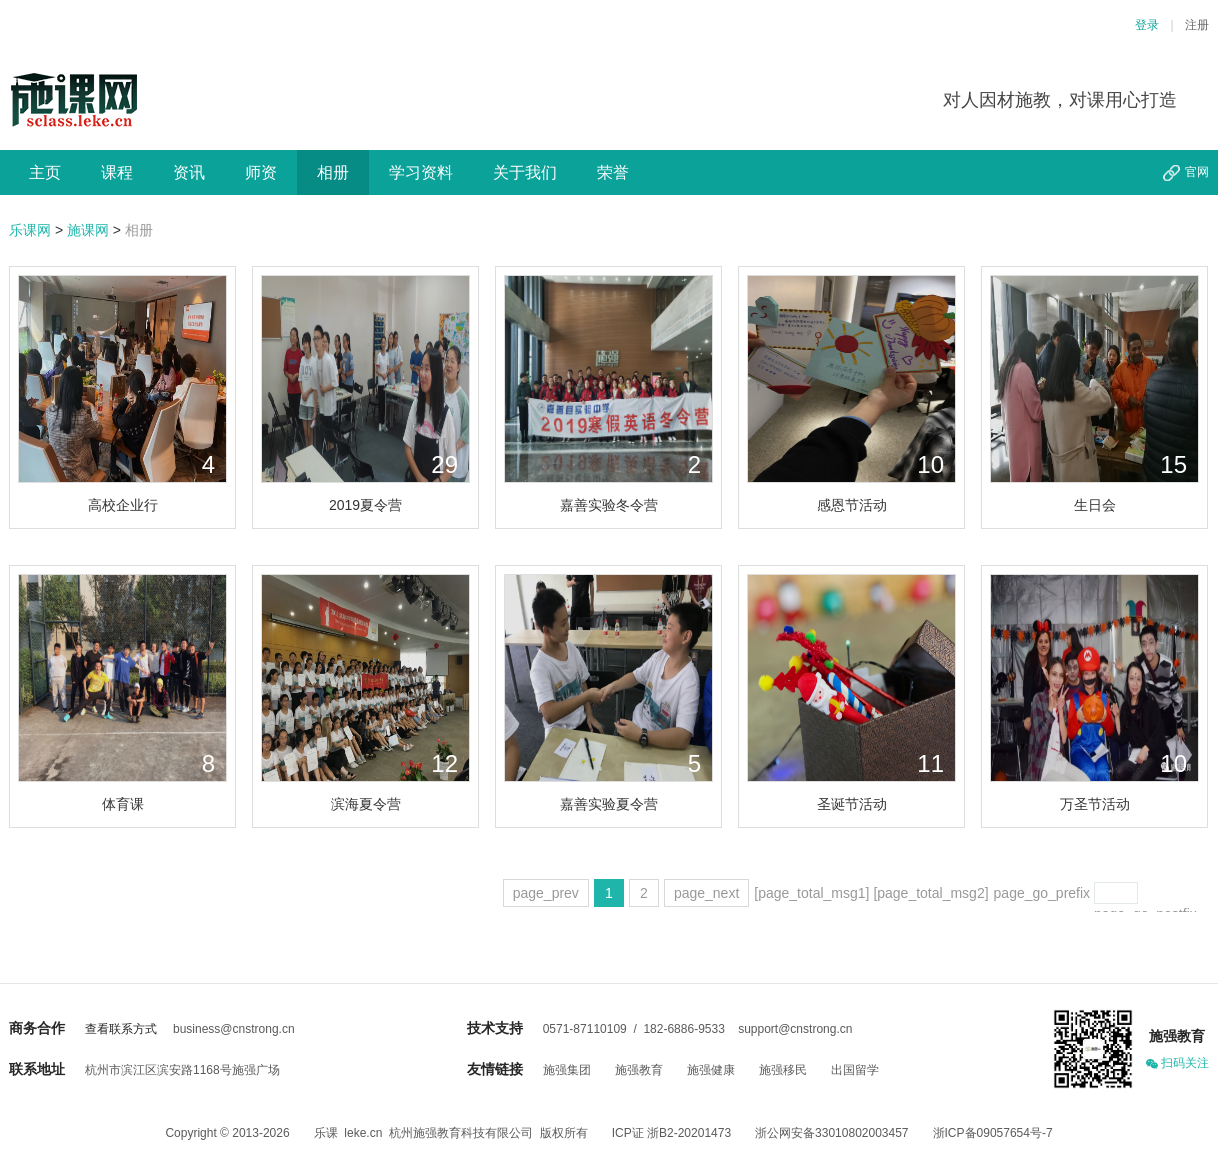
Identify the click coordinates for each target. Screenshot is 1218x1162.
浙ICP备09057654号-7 (993, 1133)
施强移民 (783, 1070)
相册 (333, 172)
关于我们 (525, 172)
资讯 (189, 172)
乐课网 (30, 230)
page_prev (546, 893)
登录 (1147, 25)
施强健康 (711, 1070)
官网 (1197, 172)
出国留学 (855, 1070)
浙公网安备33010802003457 (831, 1133)
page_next (706, 893)
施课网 (88, 230)
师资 (261, 172)
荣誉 (613, 172)
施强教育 (639, 1070)
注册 (1197, 25)
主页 (45, 172)
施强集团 (567, 1070)
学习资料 (421, 172)
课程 (117, 172)
